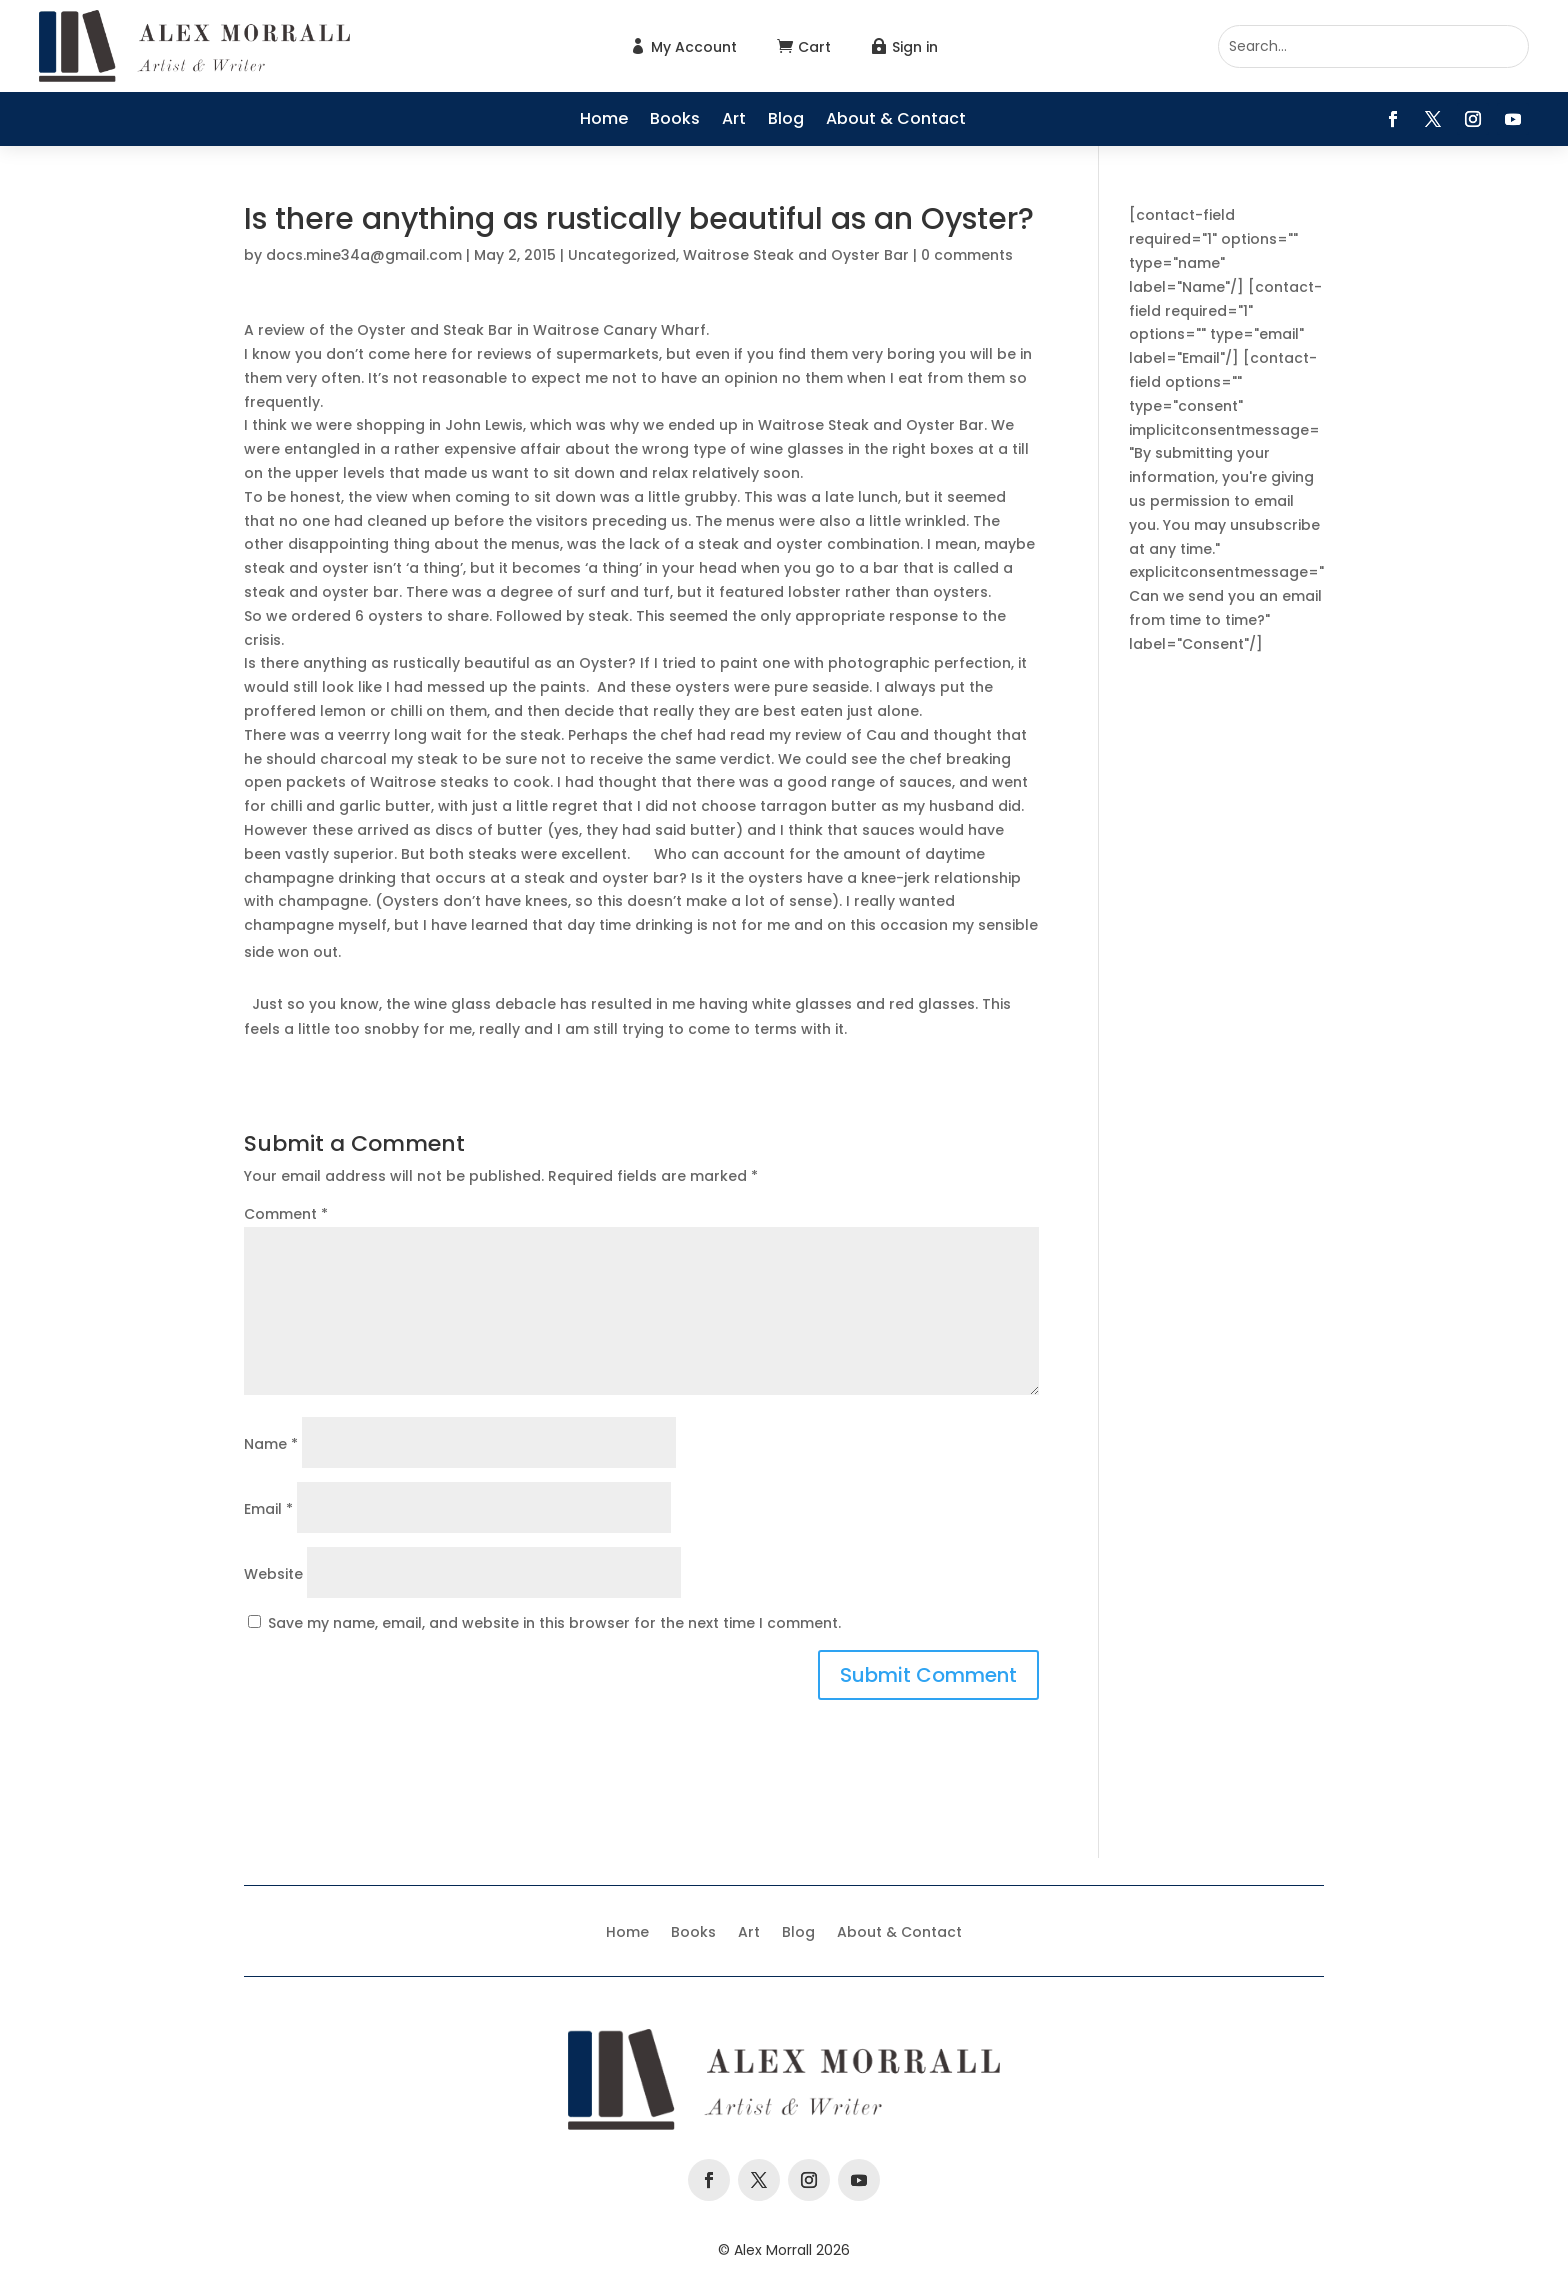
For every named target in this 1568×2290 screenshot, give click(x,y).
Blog (786, 121)
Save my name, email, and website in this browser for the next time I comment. (554, 1623)
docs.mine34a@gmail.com (364, 255)
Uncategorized (622, 255)
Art (734, 121)
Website (273, 1574)
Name (271, 1444)
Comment (286, 1214)
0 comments (967, 255)
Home (604, 121)
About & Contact (896, 121)
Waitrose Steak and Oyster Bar (796, 255)
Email (268, 1509)
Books (675, 121)
